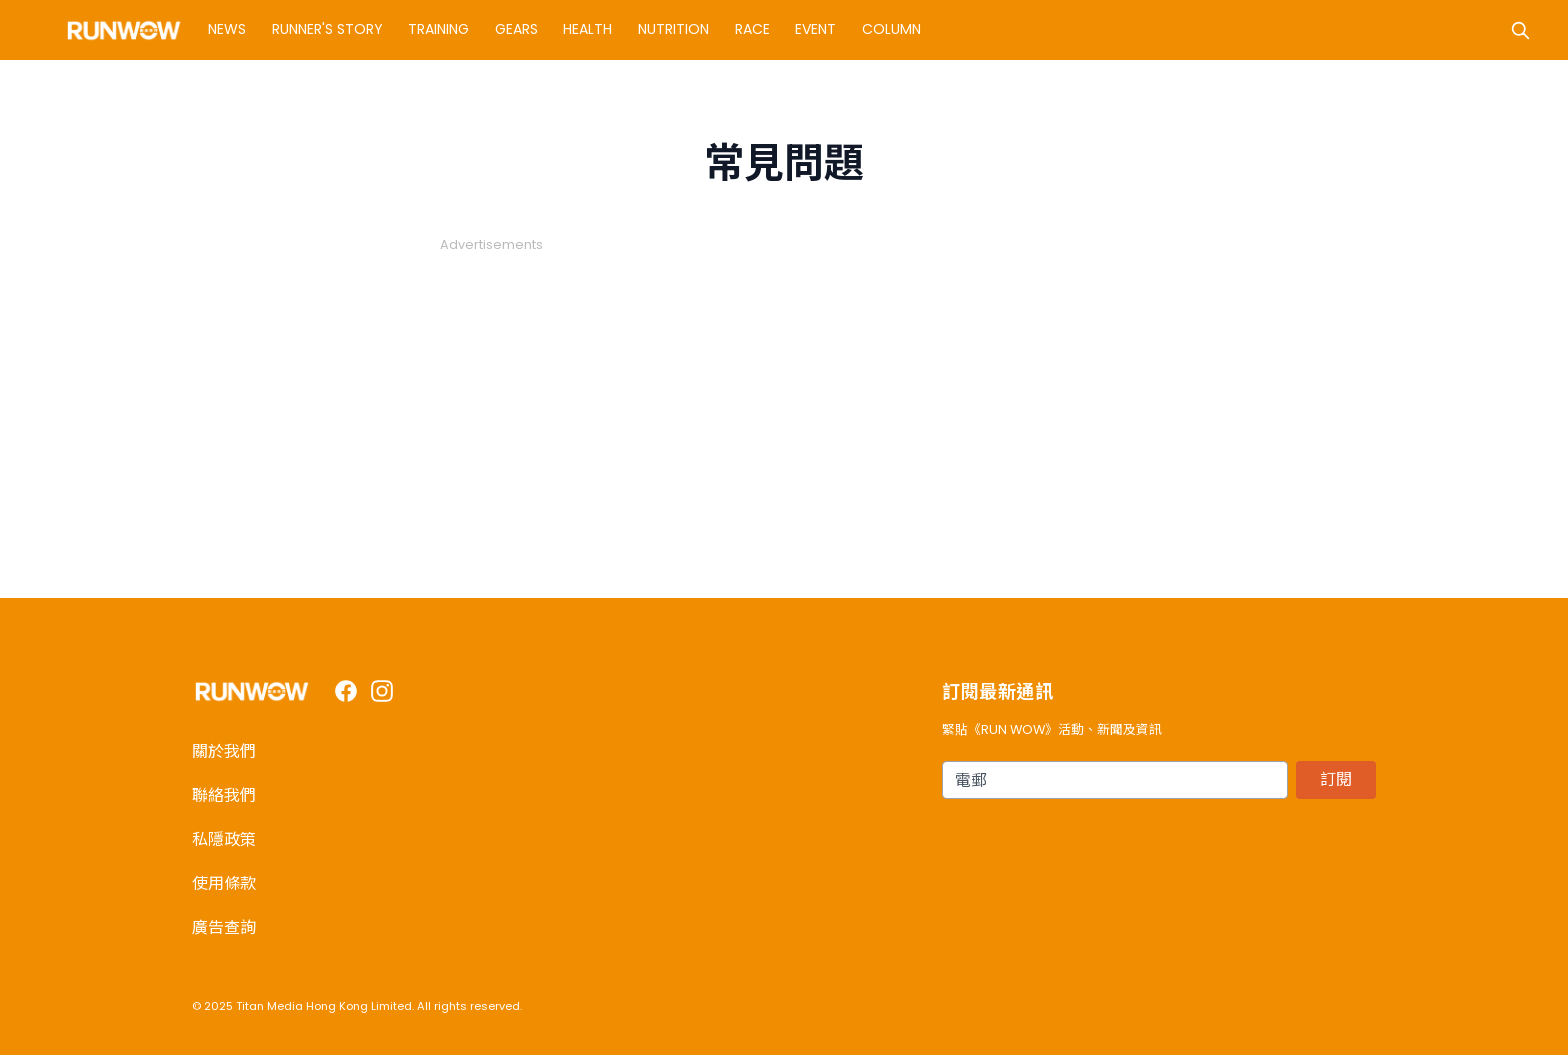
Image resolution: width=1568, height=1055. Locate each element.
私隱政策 (224, 839)
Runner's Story (327, 29)
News (227, 29)
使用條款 (224, 883)
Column (891, 29)
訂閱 (1336, 779)
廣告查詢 (224, 927)
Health (587, 29)
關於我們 (224, 751)
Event (815, 29)
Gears (516, 29)
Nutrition (673, 29)
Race (752, 29)
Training (438, 29)
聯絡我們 (224, 795)
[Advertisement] (784, 394)
